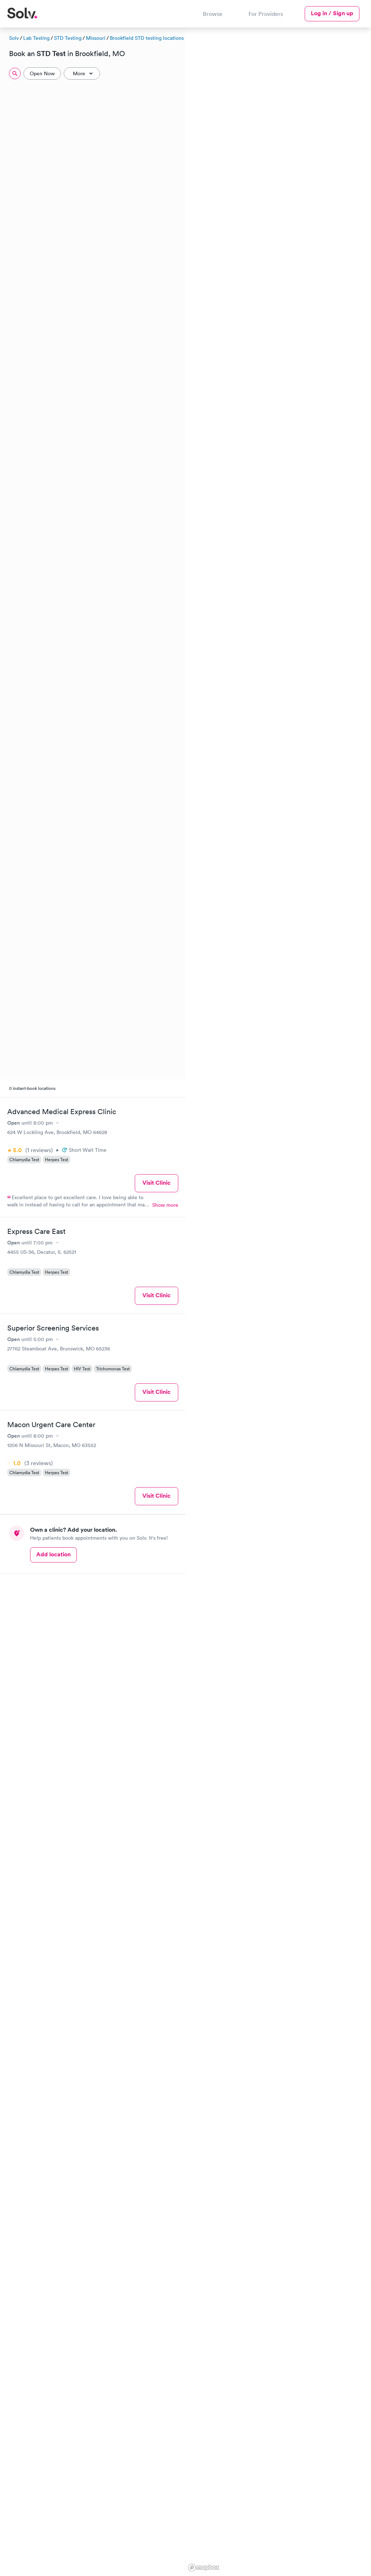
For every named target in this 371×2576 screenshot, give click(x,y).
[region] (278, 1301)
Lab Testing (36, 38)
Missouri (95, 38)
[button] (260, 112)
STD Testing (68, 38)
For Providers (266, 13)
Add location (53, 1554)
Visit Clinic (156, 1183)
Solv (14, 38)
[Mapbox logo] (204, 2567)
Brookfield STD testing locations (147, 38)
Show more (165, 1205)
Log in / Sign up (332, 13)
